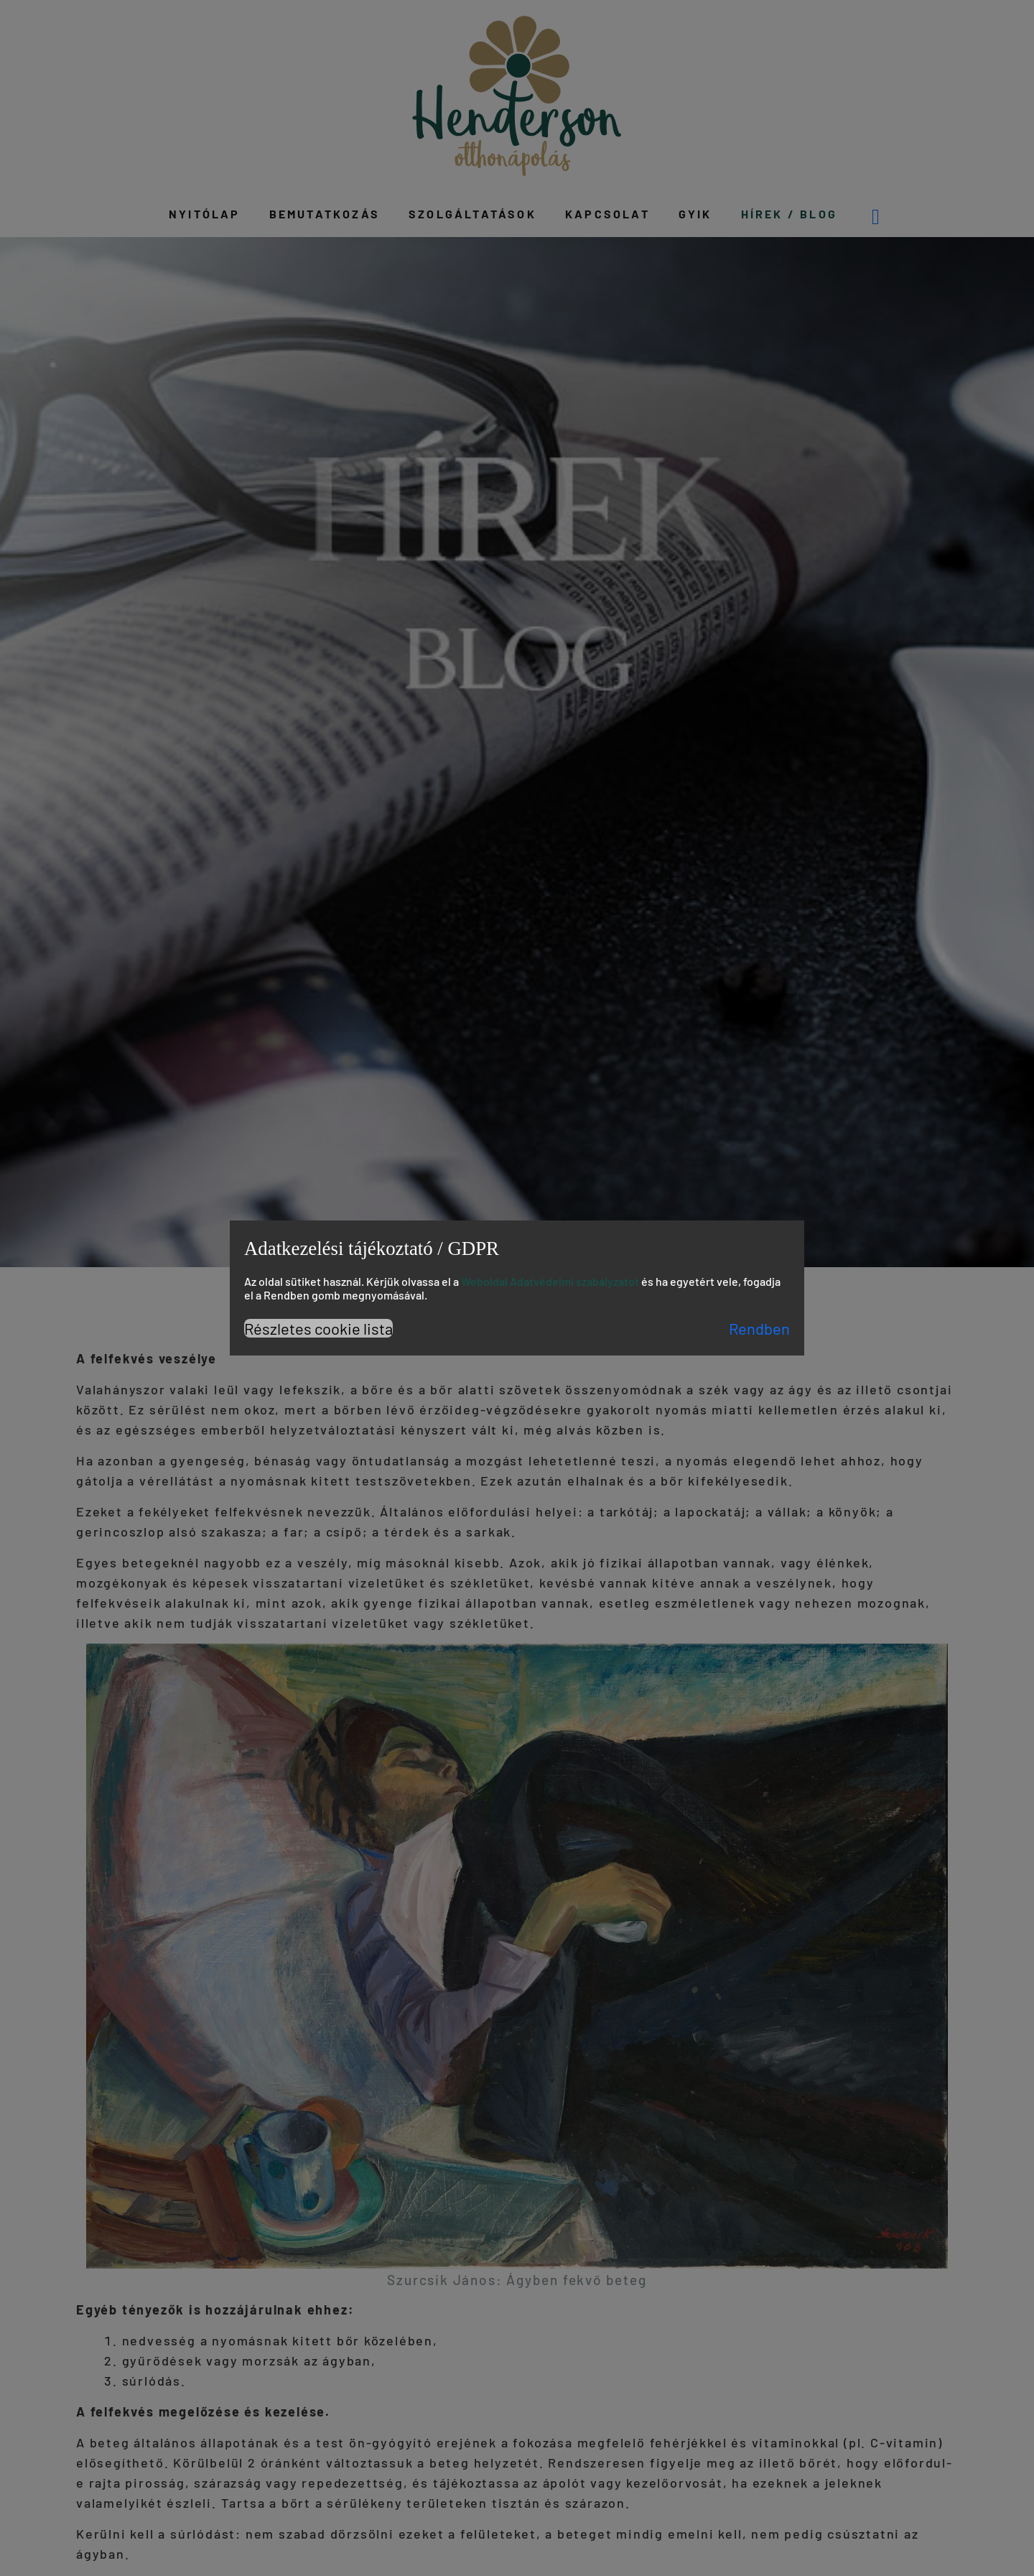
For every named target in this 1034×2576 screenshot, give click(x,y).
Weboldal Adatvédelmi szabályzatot (550, 1281)
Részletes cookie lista (318, 1328)
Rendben (759, 1328)
